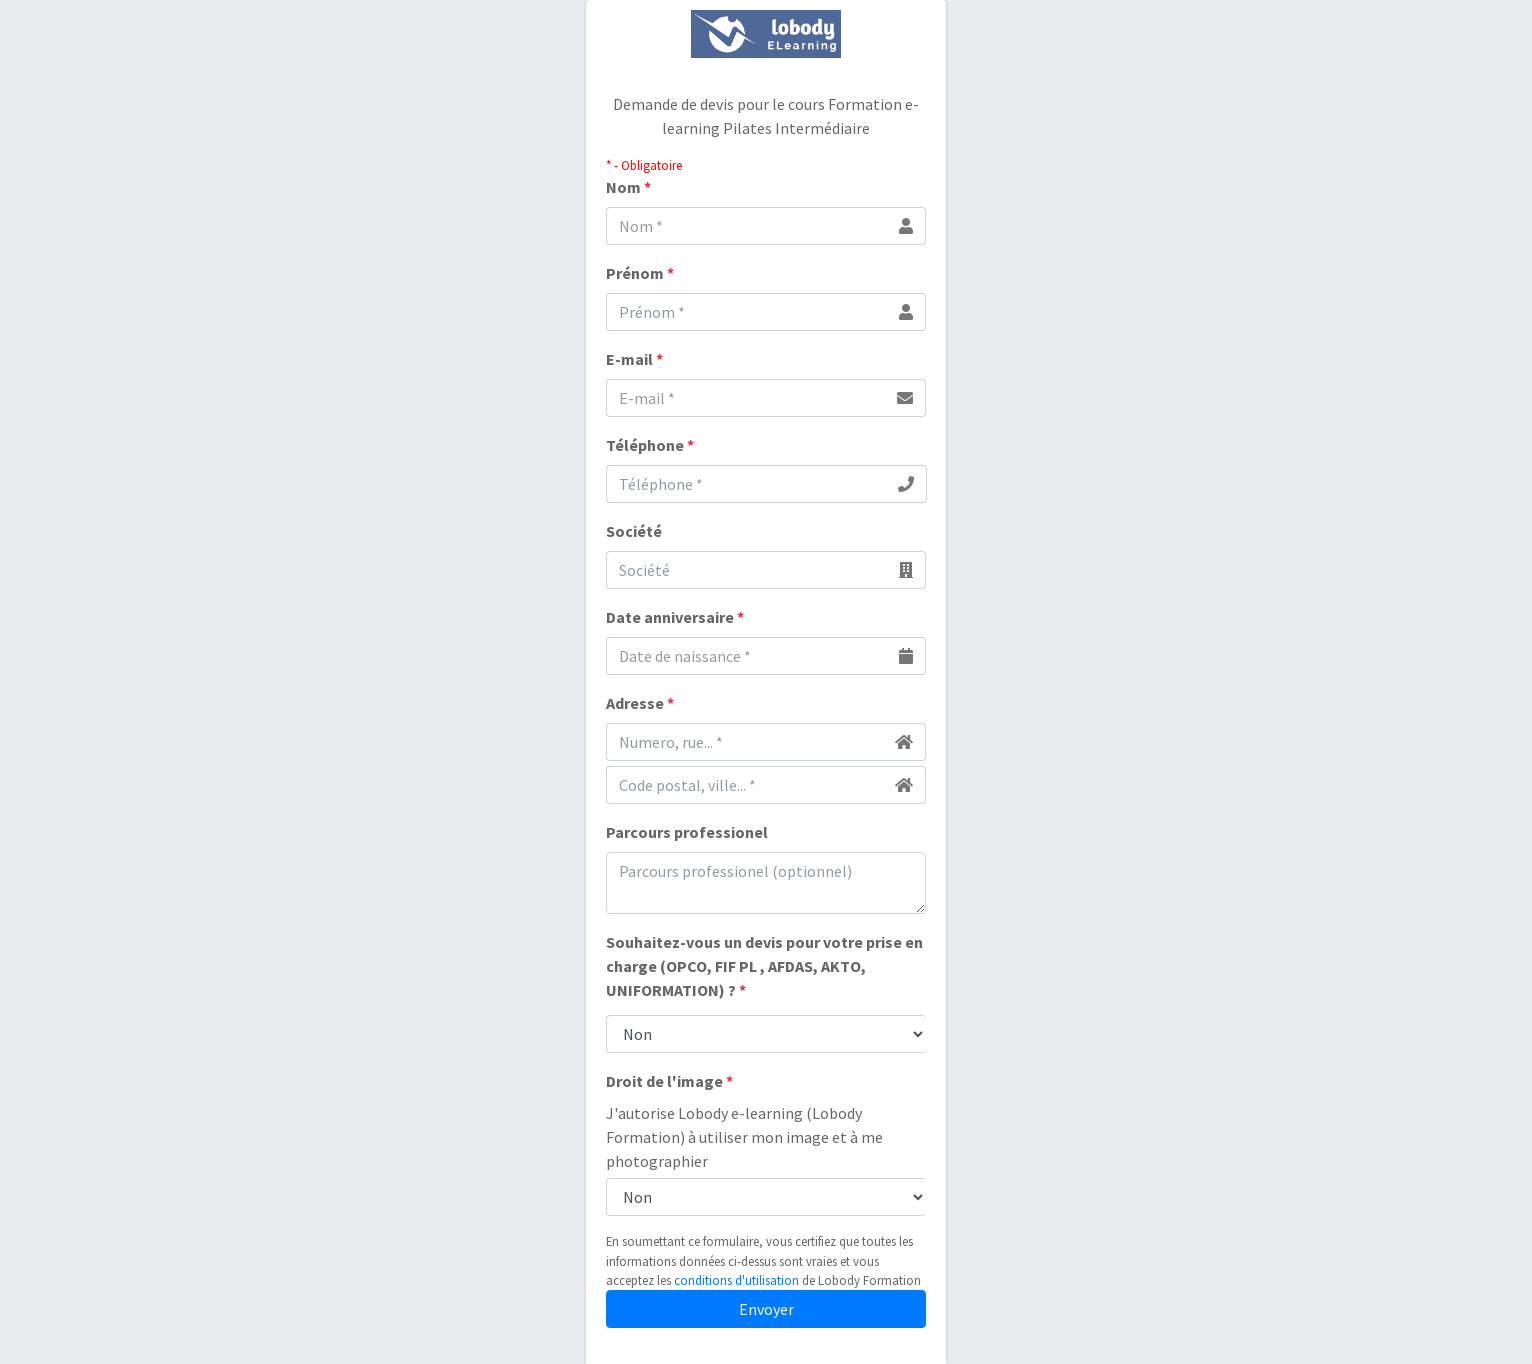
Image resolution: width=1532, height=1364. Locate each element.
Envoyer (766, 1309)
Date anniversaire (675, 617)
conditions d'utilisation (736, 1280)
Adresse (640, 703)
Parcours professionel (687, 832)
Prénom (640, 273)
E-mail (634, 359)
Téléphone (650, 445)
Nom (628, 187)
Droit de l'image (669, 1081)
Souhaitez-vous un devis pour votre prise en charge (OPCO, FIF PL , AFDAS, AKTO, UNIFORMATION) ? (764, 966)
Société (634, 531)
